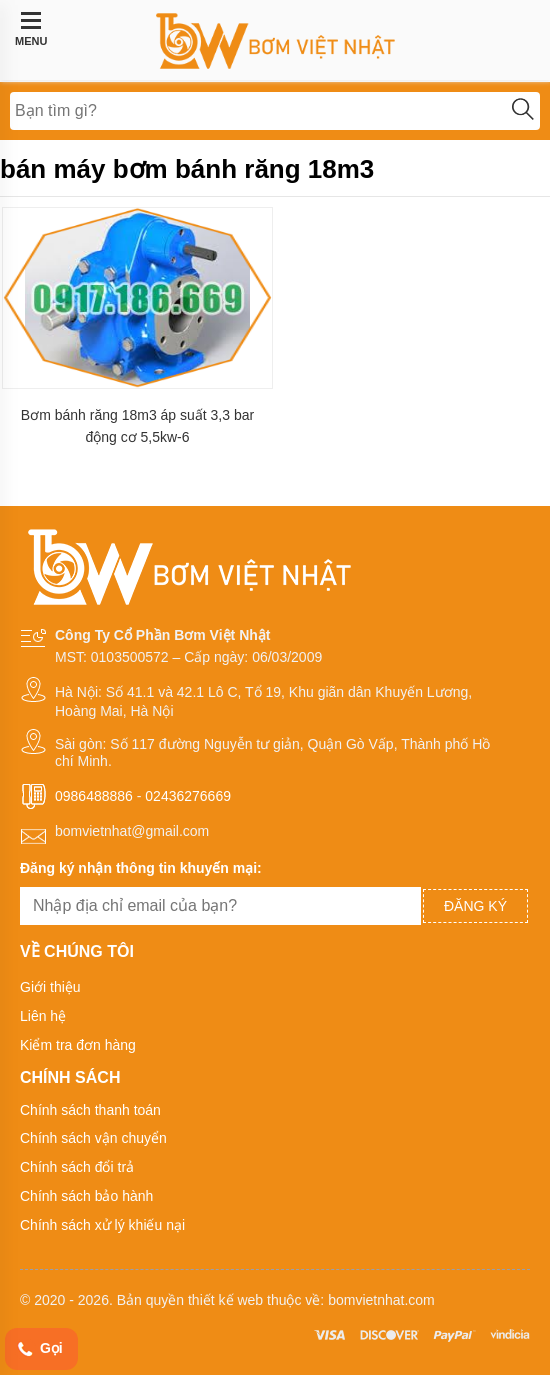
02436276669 (188, 796)
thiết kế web (225, 1300)
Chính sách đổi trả (77, 1167)
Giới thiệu (50, 987)
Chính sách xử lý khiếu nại (102, 1225)
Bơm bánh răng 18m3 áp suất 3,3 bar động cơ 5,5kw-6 (137, 426)
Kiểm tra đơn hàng (78, 1045)
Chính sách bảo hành (86, 1196)
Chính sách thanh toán (90, 1110)
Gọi (39, 1349)
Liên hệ (43, 1016)
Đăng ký (475, 906)
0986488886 (94, 796)
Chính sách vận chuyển (93, 1138)
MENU (31, 29)
